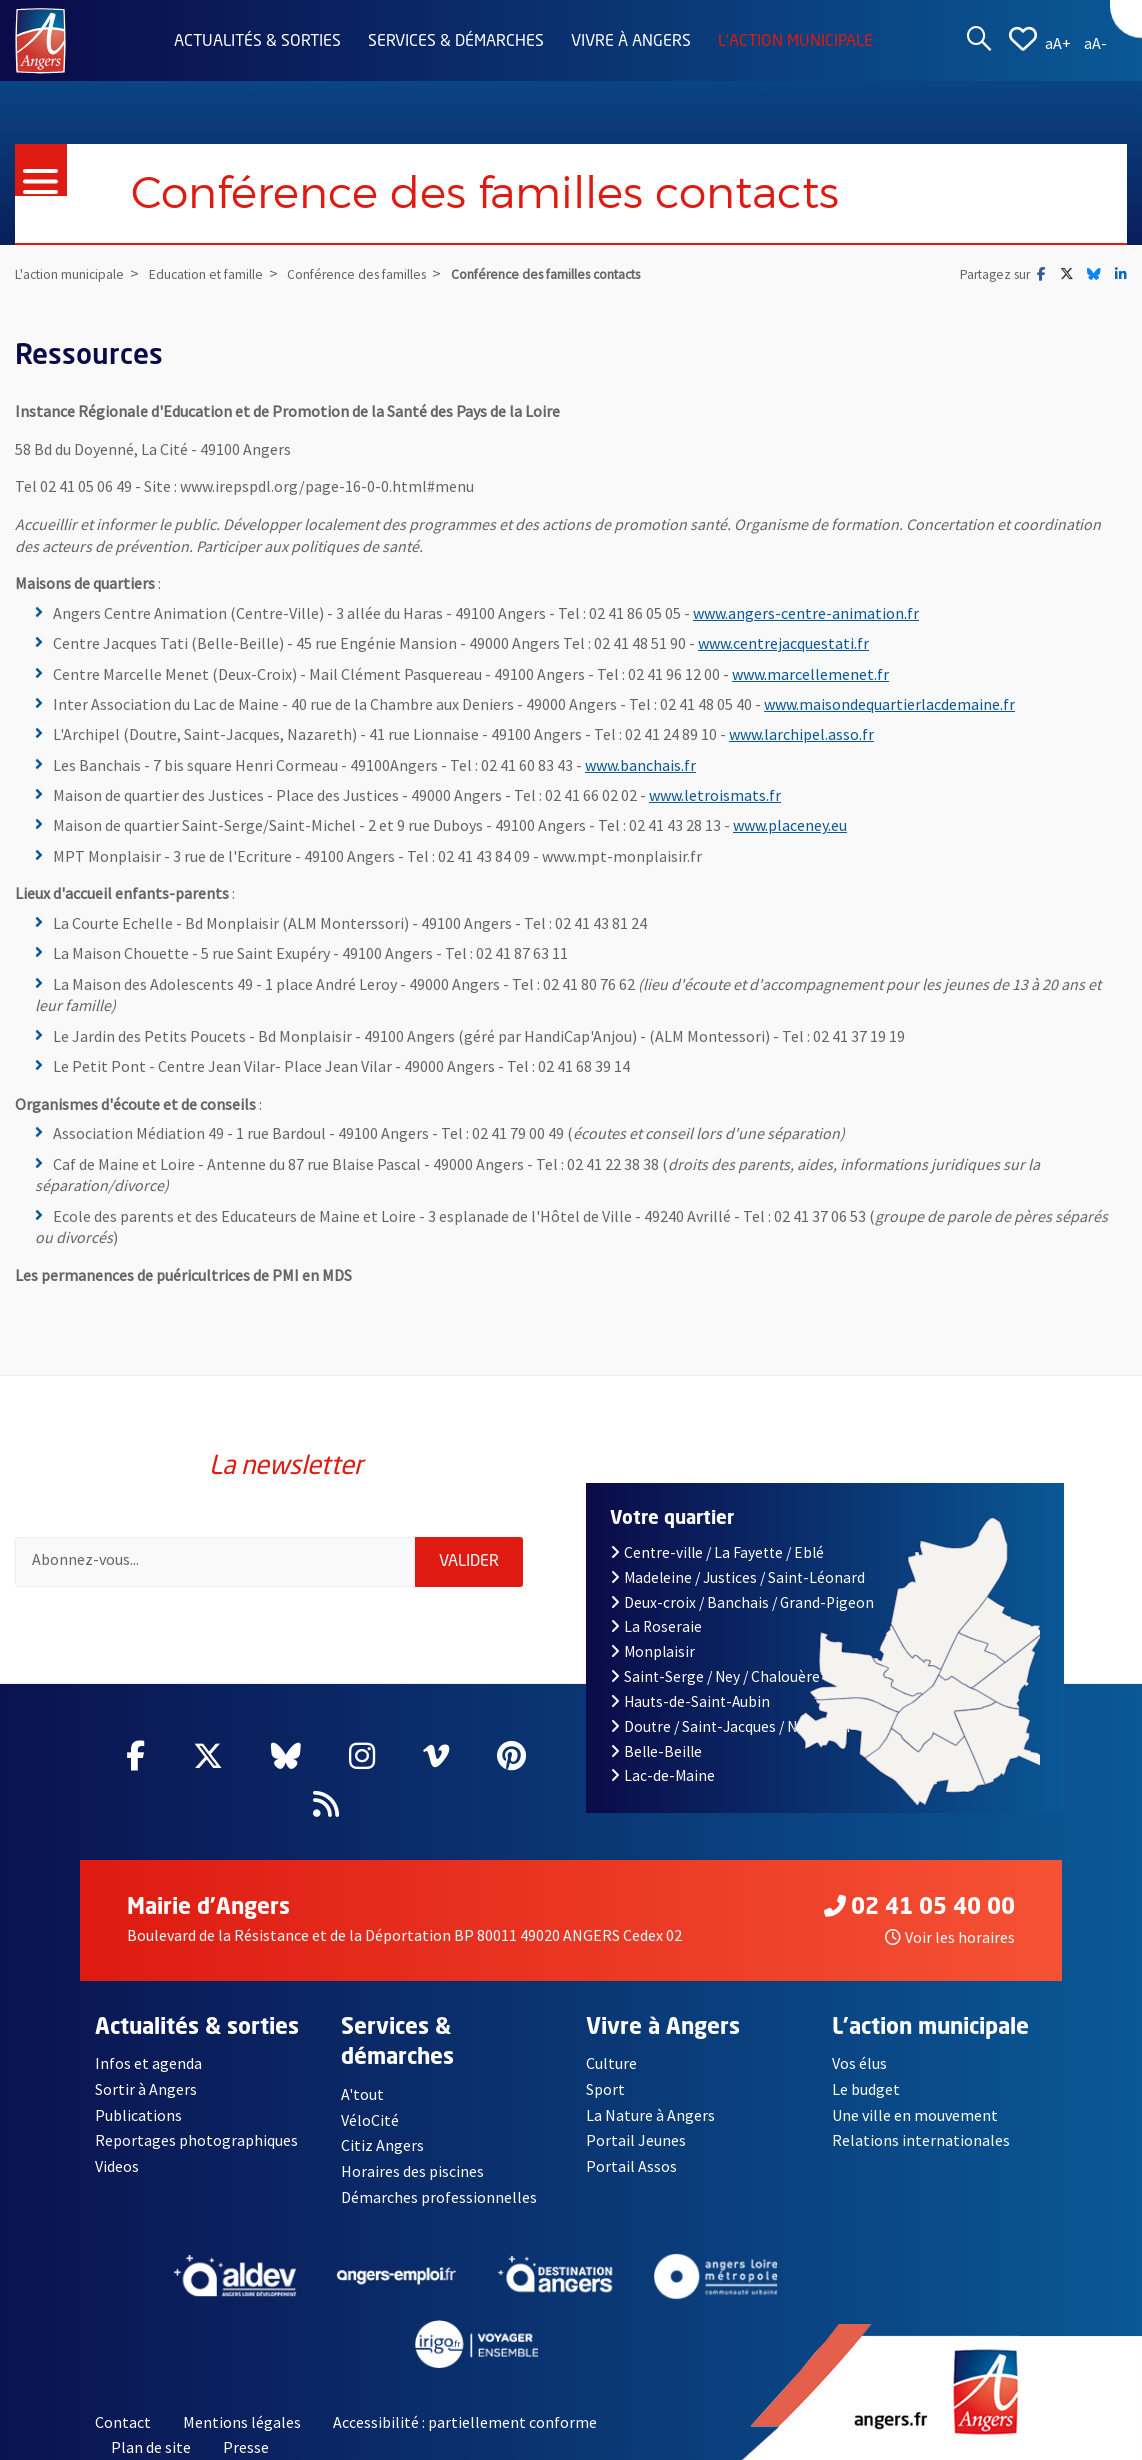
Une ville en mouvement (916, 2115)
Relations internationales (921, 2140)
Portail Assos (631, 2166)
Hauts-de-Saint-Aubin (690, 1701)
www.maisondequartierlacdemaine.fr (889, 704)
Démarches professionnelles (439, 2197)
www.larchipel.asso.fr (801, 734)
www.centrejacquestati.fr (783, 643)
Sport (605, 2089)
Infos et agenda (149, 2063)
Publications (138, 2115)
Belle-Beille (656, 1751)
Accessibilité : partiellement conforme (465, 2422)
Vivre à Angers (631, 42)
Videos (117, 2166)
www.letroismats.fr (715, 795)
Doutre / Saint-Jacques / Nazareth (730, 1726)
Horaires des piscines (413, 2171)
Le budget (866, 2089)
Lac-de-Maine (662, 1775)
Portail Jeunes (635, 2140)
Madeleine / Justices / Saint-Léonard (737, 1577)
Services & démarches (456, 42)
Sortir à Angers (146, 2089)
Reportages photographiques (197, 2140)
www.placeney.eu (790, 825)
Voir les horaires (950, 1937)
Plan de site (151, 2448)
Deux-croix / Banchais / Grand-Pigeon (742, 1602)
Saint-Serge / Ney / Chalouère (715, 1676)
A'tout (362, 2094)
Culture (611, 2063)
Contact (123, 2422)
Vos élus (859, 2063)
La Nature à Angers (650, 2115)
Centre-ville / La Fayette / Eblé (717, 1552)
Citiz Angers (382, 2146)
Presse (246, 2448)
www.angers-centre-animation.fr (806, 613)
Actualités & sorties (257, 42)
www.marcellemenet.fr (810, 674)
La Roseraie (656, 1626)
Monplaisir (652, 1651)
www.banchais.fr (640, 765)
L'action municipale (795, 42)
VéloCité (370, 2120)
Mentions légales (242, 2422)
